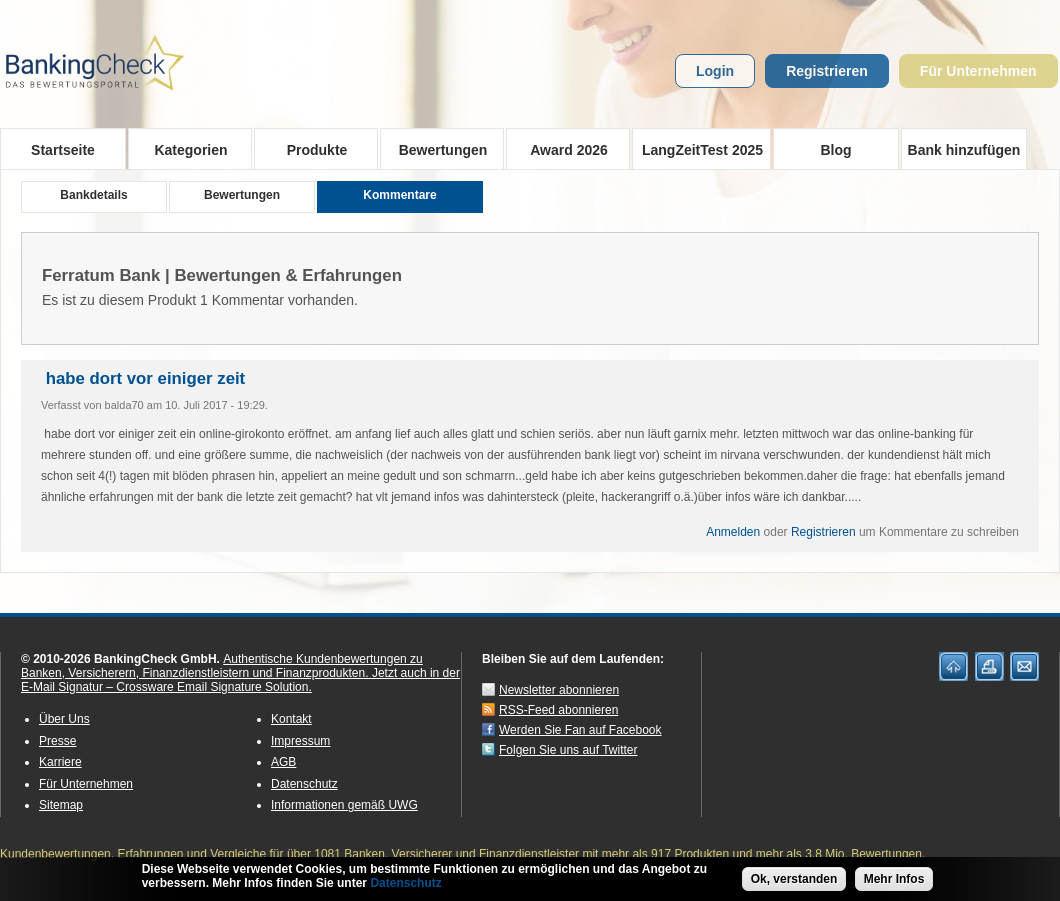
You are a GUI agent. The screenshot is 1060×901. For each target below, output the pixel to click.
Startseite (63, 150)
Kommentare (399, 195)
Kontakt (291, 719)
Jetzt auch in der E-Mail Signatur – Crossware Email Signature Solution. (240, 680)
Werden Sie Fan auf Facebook (580, 730)
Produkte (310, 149)
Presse (57, 741)
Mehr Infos (894, 883)
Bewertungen (436, 149)
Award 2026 (562, 149)
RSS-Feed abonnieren (558, 710)
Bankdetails (93, 195)
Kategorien (184, 149)
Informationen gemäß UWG (344, 805)
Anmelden (733, 532)
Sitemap (61, 805)
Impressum (300, 741)
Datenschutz (304, 784)
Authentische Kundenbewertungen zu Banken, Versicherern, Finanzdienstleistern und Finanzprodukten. (222, 666)
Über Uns (64, 719)
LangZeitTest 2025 (697, 149)
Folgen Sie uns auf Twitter (568, 750)
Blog (835, 150)
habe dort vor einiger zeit (143, 378)
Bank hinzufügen (964, 150)
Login (715, 71)
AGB (283, 762)
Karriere (60, 762)
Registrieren (827, 71)
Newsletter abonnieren (559, 690)
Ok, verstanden (794, 883)
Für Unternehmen (978, 71)
